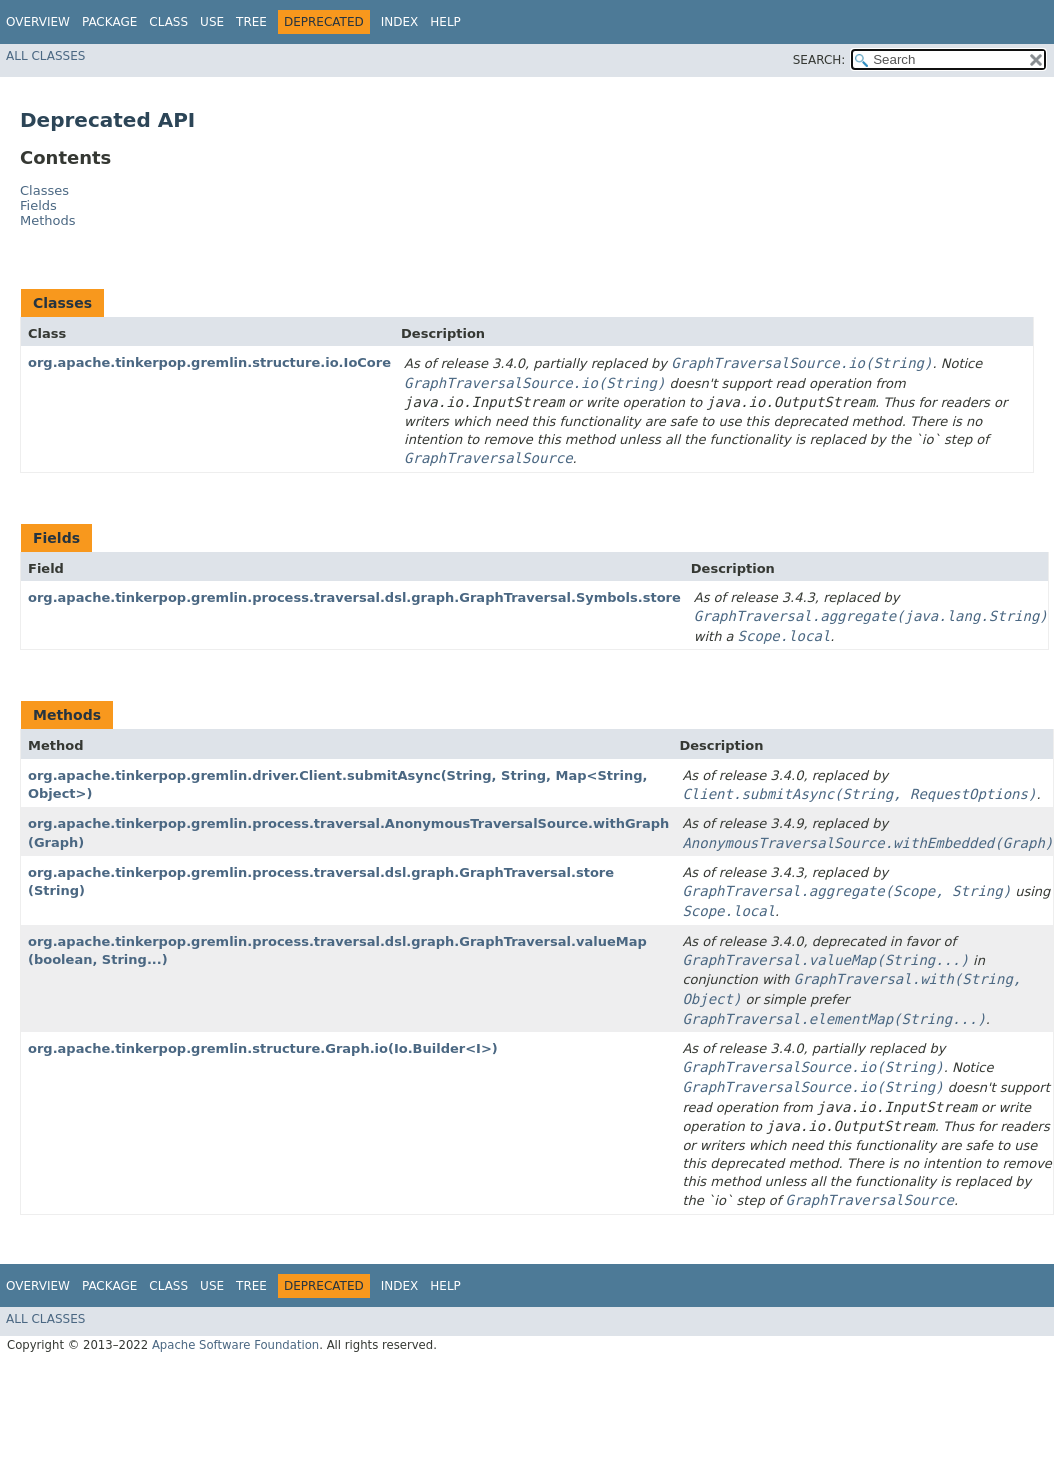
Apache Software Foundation (235, 1345)
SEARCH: (819, 60)
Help (445, 22)
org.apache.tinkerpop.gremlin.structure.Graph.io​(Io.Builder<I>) (263, 1048)
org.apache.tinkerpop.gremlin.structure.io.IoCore (209, 362)
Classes (44, 190)
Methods (48, 220)
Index (400, 22)
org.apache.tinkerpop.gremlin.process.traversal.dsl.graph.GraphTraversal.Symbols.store (354, 597)
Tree (251, 22)
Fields (38, 205)
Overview (38, 22)
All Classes (45, 56)
